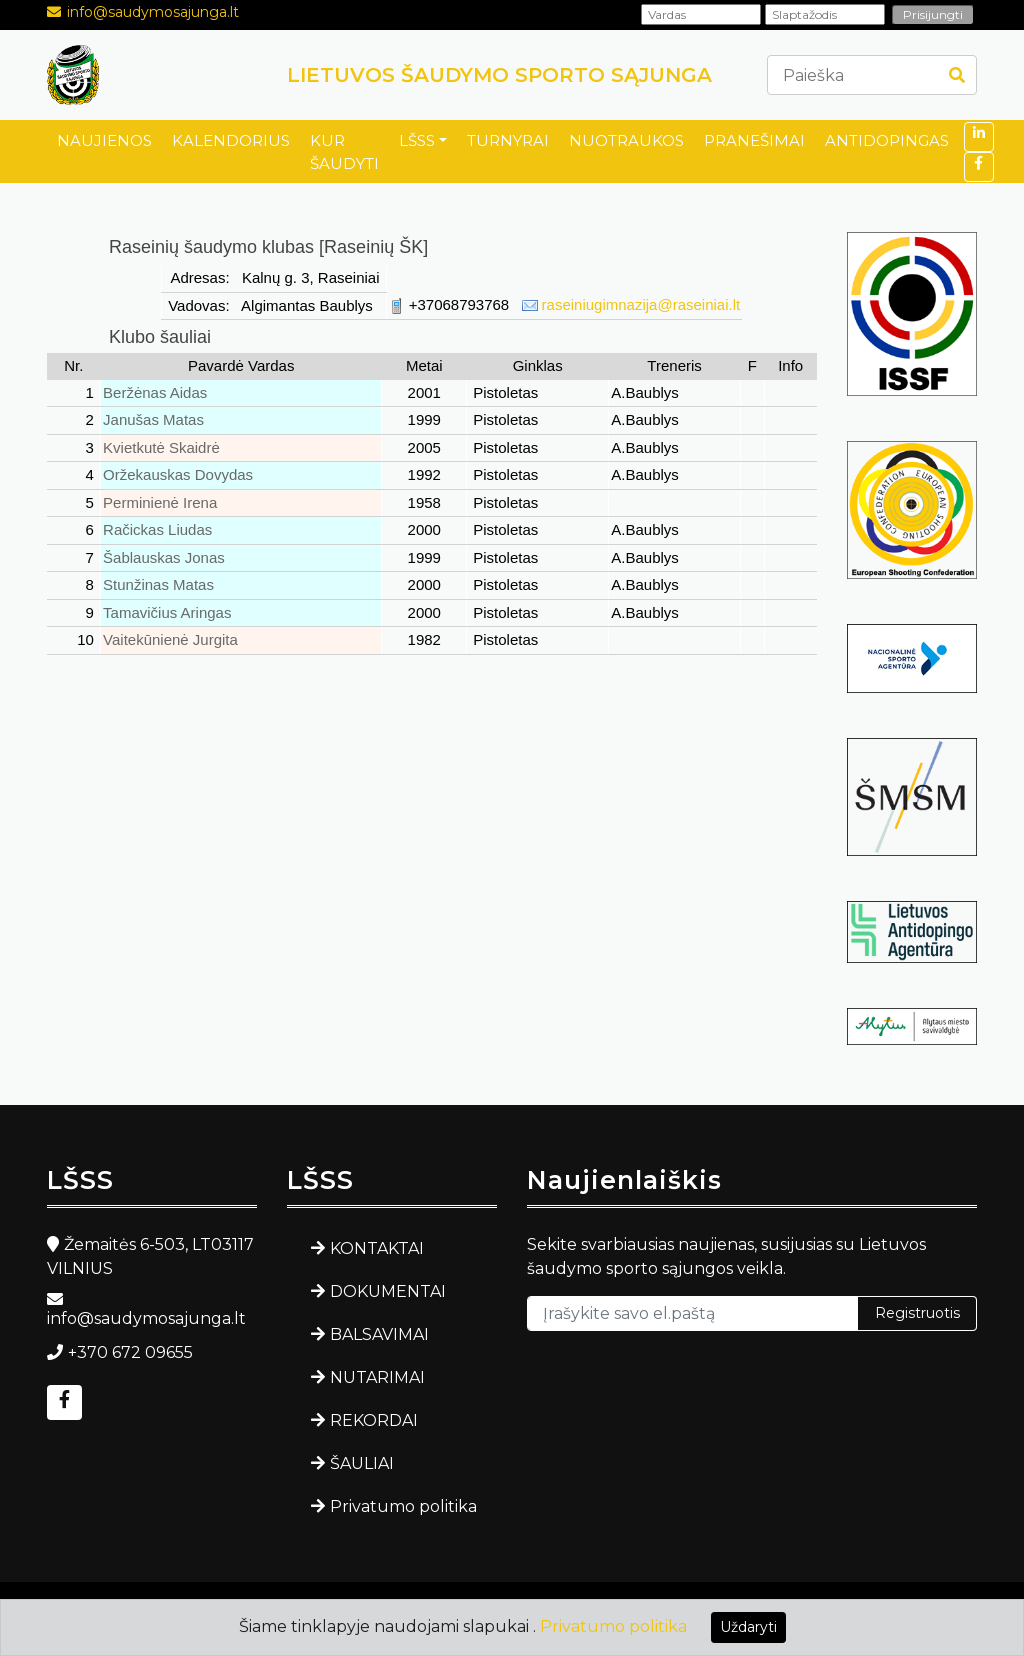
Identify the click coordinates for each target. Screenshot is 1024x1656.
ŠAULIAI (362, 1463)
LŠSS (417, 140)
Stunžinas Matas (158, 584)
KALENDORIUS (231, 140)
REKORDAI (374, 1420)
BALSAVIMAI (379, 1334)
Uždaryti (748, 1627)
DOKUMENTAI (388, 1291)
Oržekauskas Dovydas (178, 474)
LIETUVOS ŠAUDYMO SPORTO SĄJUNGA (499, 75)
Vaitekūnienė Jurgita (170, 639)
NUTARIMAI (377, 1377)
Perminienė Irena (160, 502)
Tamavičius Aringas (167, 612)
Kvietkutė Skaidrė (161, 447)
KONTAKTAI (377, 1248)
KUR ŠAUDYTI (344, 152)
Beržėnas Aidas (155, 392)
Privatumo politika (403, 1506)
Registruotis (917, 1313)
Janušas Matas (153, 419)
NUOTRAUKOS (626, 140)
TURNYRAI (508, 140)
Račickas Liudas (157, 529)
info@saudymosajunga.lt (153, 12)
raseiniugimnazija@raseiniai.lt (641, 304)
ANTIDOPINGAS (887, 140)
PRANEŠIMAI (754, 140)
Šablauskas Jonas (164, 557)
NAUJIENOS (104, 140)
